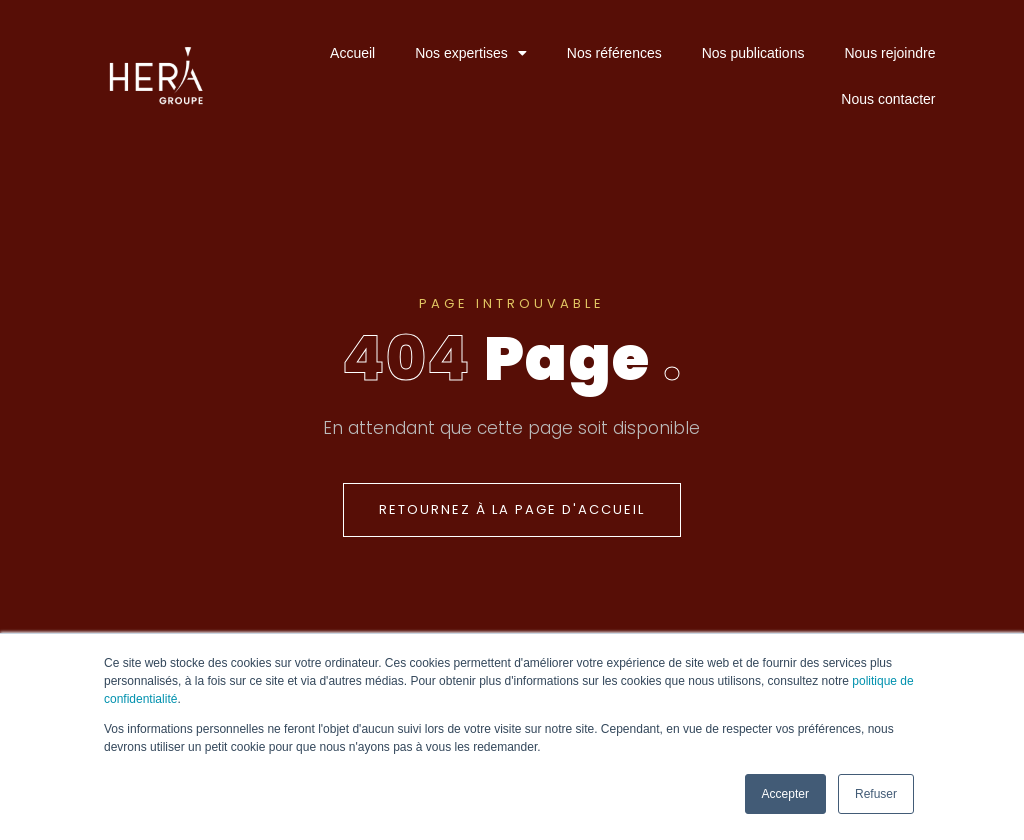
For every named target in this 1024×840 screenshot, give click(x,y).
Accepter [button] (785, 794)
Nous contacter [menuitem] (888, 99)
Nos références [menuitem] (614, 53)
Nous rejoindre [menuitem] (889, 53)
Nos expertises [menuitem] (471, 53)
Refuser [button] (876, 794)
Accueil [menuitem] (352, 53)
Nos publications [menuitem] (753, 53)
